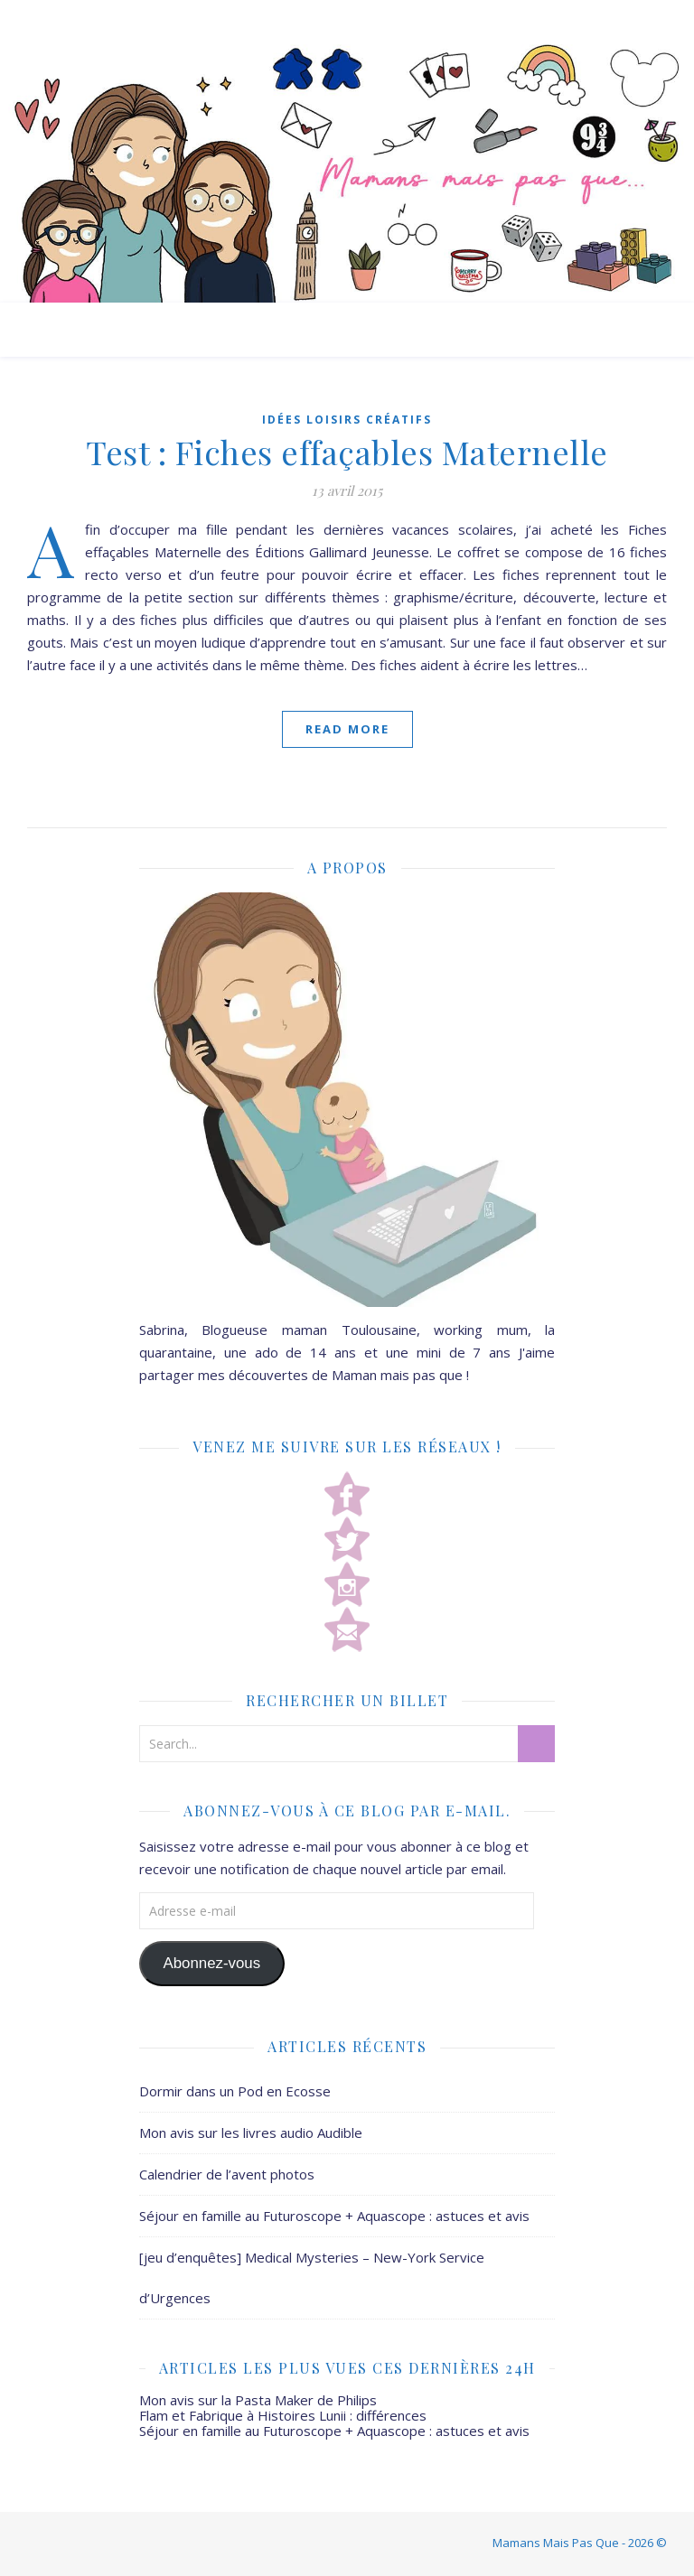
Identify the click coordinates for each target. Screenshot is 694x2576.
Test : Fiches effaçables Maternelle (347, 451)
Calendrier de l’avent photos (226, 2174)
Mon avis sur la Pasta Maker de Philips (258, 2400)
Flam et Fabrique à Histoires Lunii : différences (283, 2415)
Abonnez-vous (211, 1963)
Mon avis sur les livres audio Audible (250, 2132)
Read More (347, 729)
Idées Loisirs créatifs (347, 419)
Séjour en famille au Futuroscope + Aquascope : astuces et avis (334, 2216)
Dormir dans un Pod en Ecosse (235, 2091)
